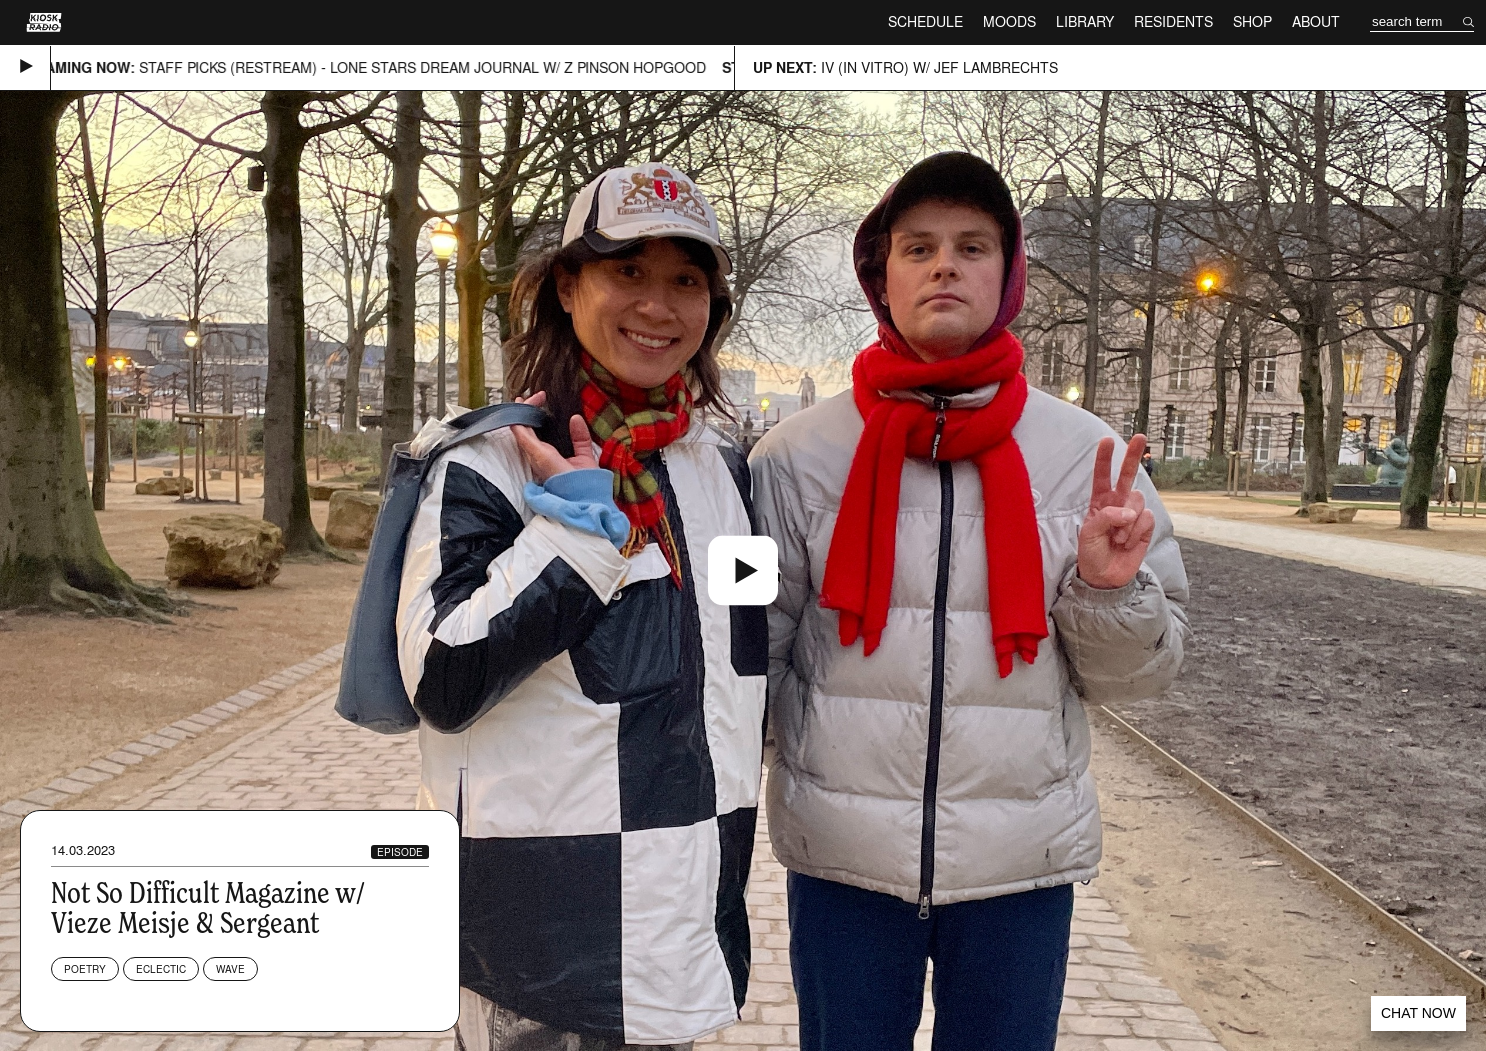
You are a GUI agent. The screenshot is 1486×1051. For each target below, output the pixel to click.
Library (1085, 21)
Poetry (85, 969)
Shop (1252, 21)
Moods (1009, 21)
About (1316, 21)
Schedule (925, 21)
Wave (230, 969)
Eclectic (161, 969)
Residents (1173, 21)
